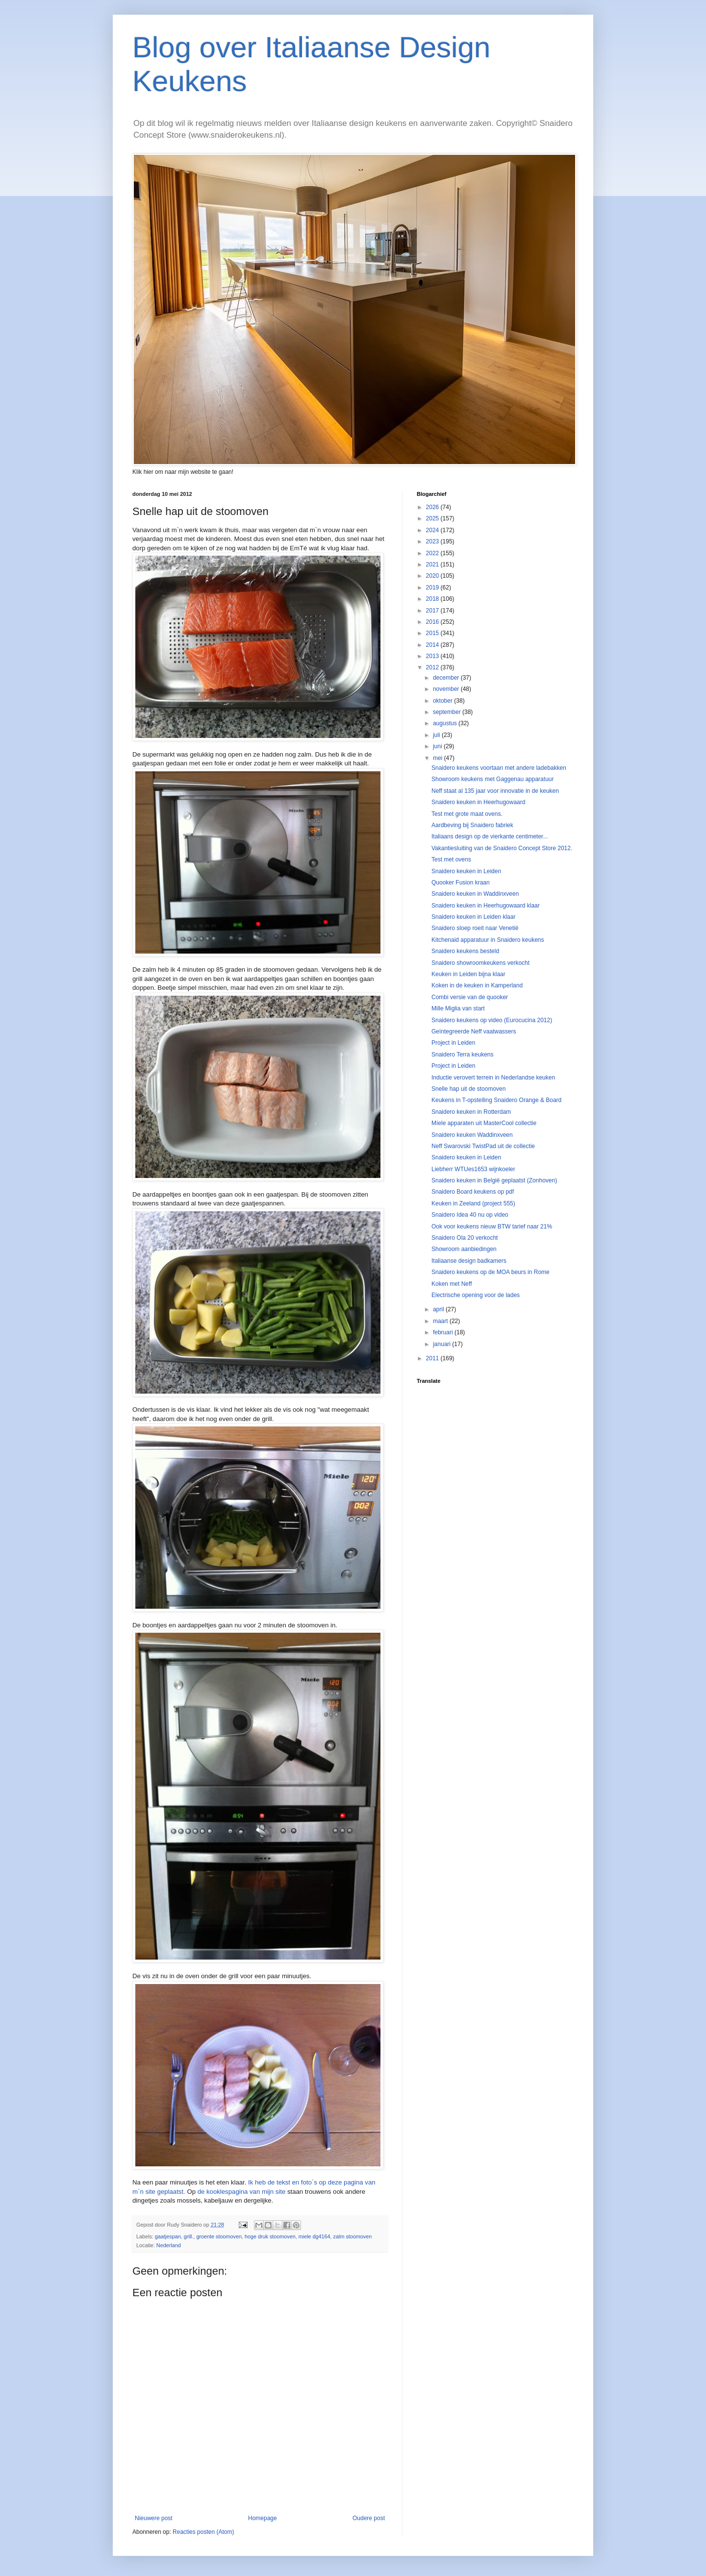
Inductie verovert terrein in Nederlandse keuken (493, 1077)
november (447, 689)
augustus (445, 723)
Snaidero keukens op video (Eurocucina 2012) (491, 1020)
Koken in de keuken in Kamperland (477, 985)
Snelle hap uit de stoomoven (468, 1088)
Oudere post (369, 2518)
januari (442, 1344)
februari (443, 1332)
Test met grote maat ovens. (467, 813)
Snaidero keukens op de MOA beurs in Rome (490, 1272)
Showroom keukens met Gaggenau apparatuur (492, 779)
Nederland (168, 2245)
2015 (433, 633)
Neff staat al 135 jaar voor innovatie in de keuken (495, 790)
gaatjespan (168, 2236)
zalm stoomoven (352, 2236)
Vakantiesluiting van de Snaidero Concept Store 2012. (501, 848)
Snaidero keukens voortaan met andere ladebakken (498, 767)
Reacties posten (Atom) (203, 2531)
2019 (433, 587)
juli (437, 735)
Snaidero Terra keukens (462, 1054)
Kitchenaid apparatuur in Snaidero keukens (487, 939)
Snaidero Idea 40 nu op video (469, 1214)
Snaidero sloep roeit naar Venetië (474, 928)
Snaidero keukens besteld (465, 951)
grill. (189, 2236)
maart (441, 1321)
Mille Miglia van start (458, 1008)
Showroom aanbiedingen (464, 1249)
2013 (433, 656)
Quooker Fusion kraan (460, 882)
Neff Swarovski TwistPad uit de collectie (483, 1146)
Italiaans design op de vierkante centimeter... (489, 836)
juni (438, 746)
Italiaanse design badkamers (468, 1260)
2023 (433, 541)
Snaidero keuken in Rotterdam (471, 1111)
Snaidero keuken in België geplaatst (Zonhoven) (494, 1180)
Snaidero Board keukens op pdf (472, 1191)
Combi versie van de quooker (469, 997)
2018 (433, 598)
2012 (433, 667)
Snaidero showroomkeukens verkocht (480, 962)
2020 (433, 575)
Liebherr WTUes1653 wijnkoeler (473, 1169)
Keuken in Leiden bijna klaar (468, 974)
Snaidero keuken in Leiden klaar (473, 916)
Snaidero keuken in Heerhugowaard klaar (485, 905)
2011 (433, 1358)
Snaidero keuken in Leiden (466, 871)
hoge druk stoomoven (270, 2236)
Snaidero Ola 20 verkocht (464, 1237)
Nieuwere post (154, 2518)
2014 (433, 644)
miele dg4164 (314, 2236)
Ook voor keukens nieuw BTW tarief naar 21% (491, 1226)
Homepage (262, 2518)
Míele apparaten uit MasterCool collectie (483, 1123)
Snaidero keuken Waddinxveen (472, 1134)
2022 (433, 553)
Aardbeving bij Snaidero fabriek (472, 825)
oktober (443, 700)
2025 (433, 518)
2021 (433, 564)
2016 (433, 621)
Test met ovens (451, 859)
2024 (433, 530)
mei (438, 758)
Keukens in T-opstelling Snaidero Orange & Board (496, 1100)
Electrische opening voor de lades (475, 1295)
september (447, 712)
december (447, 677)
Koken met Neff (451, 1283)
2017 (433, 610)
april (439, 1309)
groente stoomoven (218, 2236)
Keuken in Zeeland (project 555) (473, 1203)
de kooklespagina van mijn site (242, 2191)
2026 (433, 507)
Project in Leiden (453, 1042)
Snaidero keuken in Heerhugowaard (478, 802)
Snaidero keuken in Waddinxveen (475, 893)
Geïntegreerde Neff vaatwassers (473, 1031)
